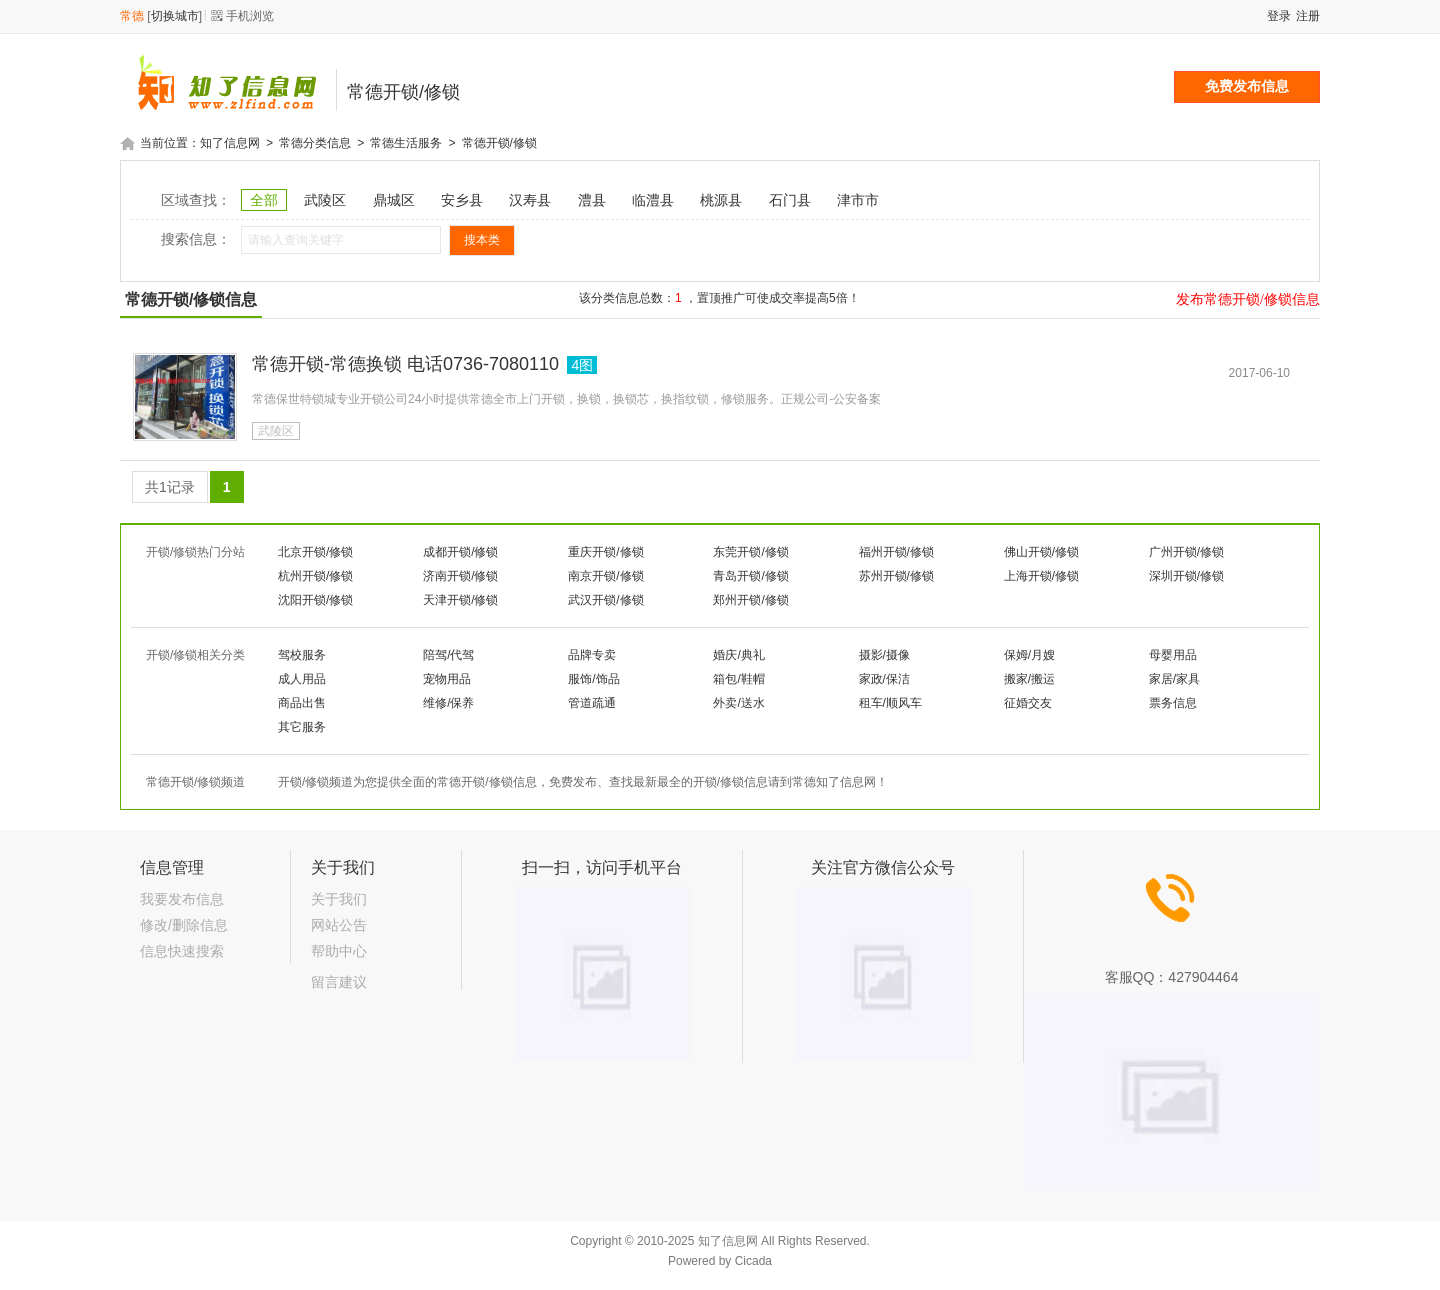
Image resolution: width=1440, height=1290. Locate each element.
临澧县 (653, 199)
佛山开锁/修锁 (1041, 551)
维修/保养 (448, 702)
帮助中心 (339, 950)
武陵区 (325, 199)
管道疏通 (592, 702)
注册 (1308, 16)
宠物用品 (447, 678)
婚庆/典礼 (738, 654)
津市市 (858, 199)
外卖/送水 (738, 702)
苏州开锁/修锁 (896, 575)
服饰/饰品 (593, 678)
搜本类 (482, 239)
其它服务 (302, 726)
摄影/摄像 (884, 654)
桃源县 (721, 199)
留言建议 (339, 981)
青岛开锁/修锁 (750, 575)
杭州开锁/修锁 (315, 575)
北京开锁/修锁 (315, 551)
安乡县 (462, 199)
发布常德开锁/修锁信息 (1248, 298)
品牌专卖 (592, 654)
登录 (1279, 16)
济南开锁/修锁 (460, 575)
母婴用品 (1173, 654)
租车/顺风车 (890, 702)
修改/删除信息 (184, 924)
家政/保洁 (884, 678)
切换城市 (175, 16)
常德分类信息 (315, 143)
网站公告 (339, 924)
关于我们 (339, 898)
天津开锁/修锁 (460, 599)
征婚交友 (1028, 702)
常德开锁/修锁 (499, 143)
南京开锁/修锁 (605, 575)
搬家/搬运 (1029, 678)
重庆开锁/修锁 (605, 551)
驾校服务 (302, 654)
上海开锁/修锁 (1041, 575)
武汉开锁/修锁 (605, 599)
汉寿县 (530, 199)
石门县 (790, 199)
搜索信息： (196, 238)
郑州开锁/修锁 (750, 599)
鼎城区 (394, 199)
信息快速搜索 (182, 950)
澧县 (592, 199)
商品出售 (302, 702)
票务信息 (1173, 702)
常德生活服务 (406, 143)
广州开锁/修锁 (1186, 551)
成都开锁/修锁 (460, 551)
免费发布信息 (1247, 86)
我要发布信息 (182, 898)
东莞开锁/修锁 (750, 551)
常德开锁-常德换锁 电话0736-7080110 (405, 363)
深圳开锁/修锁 (1186, 575)
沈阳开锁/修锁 (315, 599)
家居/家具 (1174, 678)
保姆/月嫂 (1029, 654)
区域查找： (196, 199)
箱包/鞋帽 (738, 678)
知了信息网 (230, 143)
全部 (264, 199)
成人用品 (302, 678)
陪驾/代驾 (448, 654)
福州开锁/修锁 (896, 551)
